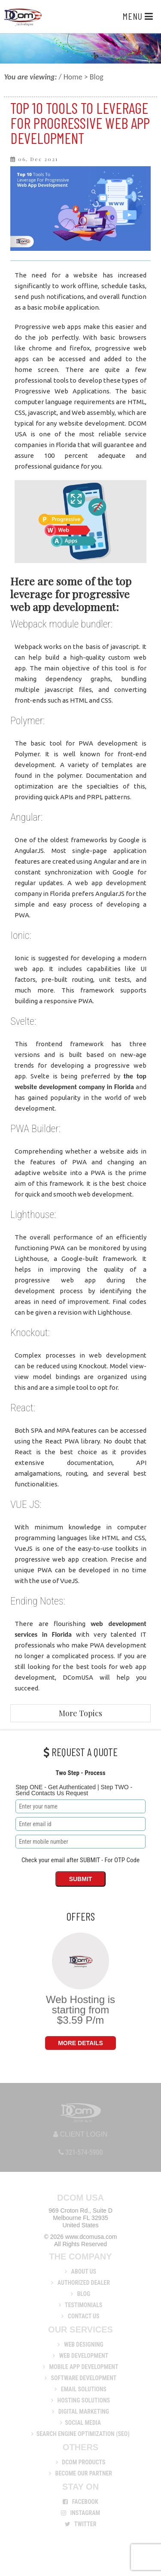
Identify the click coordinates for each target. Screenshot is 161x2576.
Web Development (80, 2355)
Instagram (80, 2512)
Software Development (80, 2378)
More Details (80, 2043)
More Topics (80, 1713)
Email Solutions (80, 2389)
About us (80, 2271)
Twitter (81, 2524)
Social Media (80, 2422)
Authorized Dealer (80, 2282)
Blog (80, 2293)
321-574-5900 (80, 2152)
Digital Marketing (80, 2411)
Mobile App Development (80, 2366)
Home (73, 77)
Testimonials (81, 2305)
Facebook (80, 2501)
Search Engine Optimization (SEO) (80, 2433)
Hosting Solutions (80, 2400)
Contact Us (80, 2316)
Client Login (80, 2134)
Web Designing (80, 2344)
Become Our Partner (80, 2473)
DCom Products (81, 2462)
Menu (137, 15)
